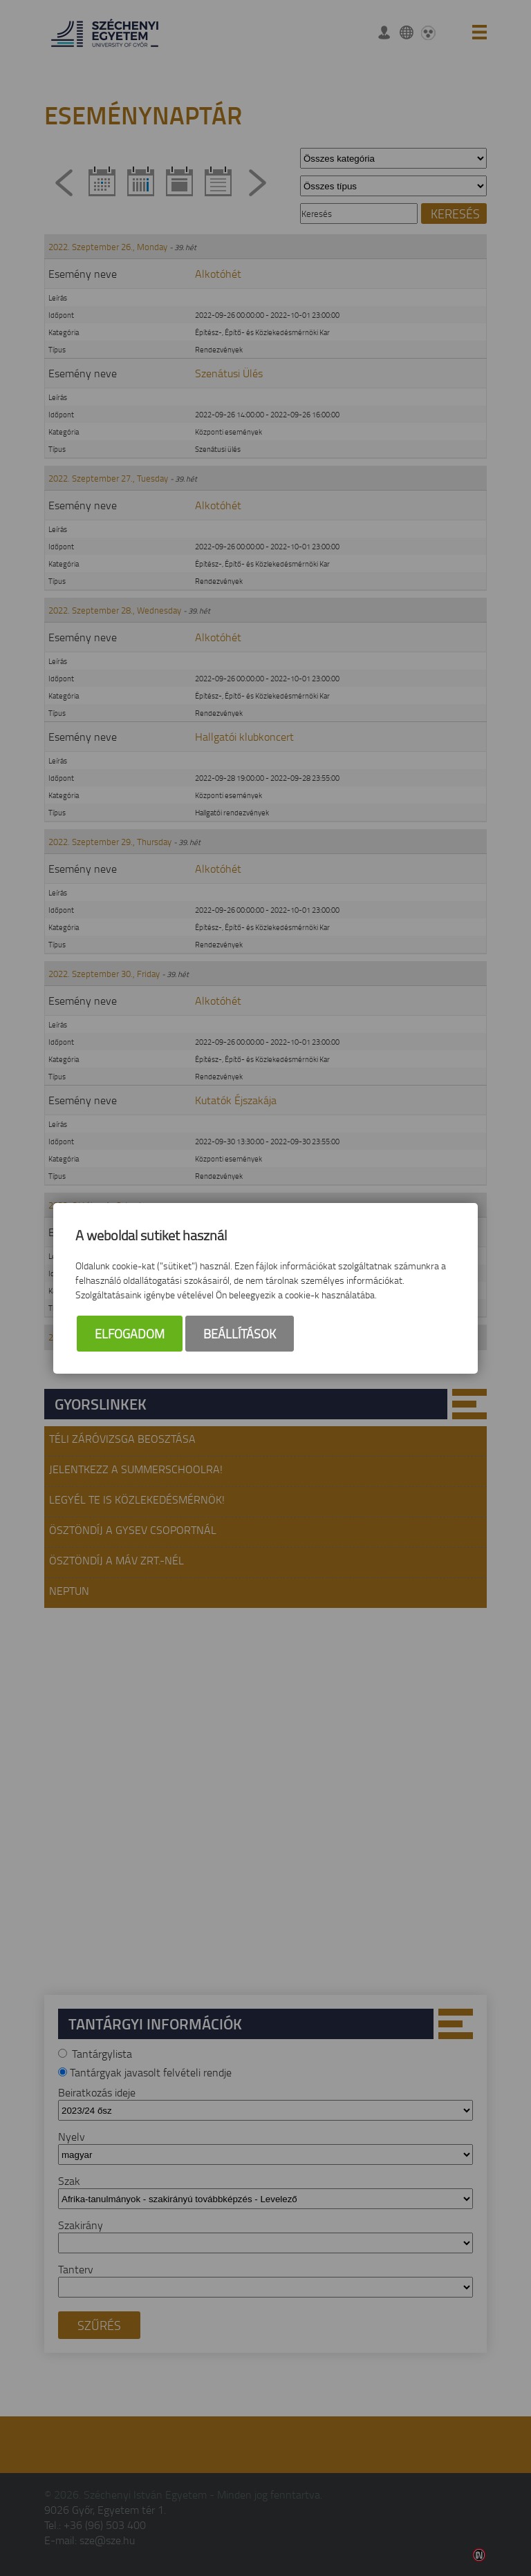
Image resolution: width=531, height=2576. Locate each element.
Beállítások (239, 1333)
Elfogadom (130, 1333)
